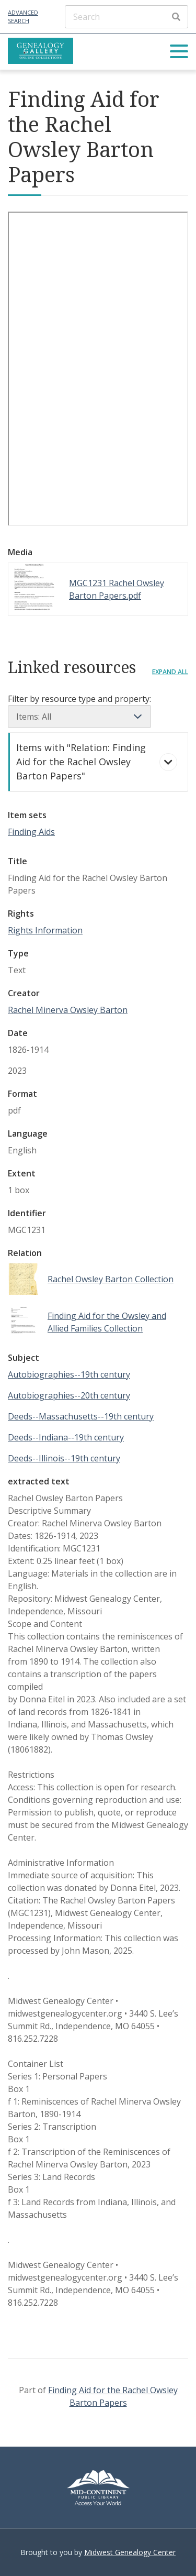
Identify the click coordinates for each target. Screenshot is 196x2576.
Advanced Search (23, 16)
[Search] (126, 16)
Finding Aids (31, 832)
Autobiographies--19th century (69, 1374)
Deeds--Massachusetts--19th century (81, 1416)
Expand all (170, 671)
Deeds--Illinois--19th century (64, 1458)
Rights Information (45, 930)
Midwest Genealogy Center (130, 2552)
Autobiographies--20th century (69, 1395)
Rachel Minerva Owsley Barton (68, 1010)
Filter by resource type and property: (79, 710)
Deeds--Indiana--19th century (66, 1437)
